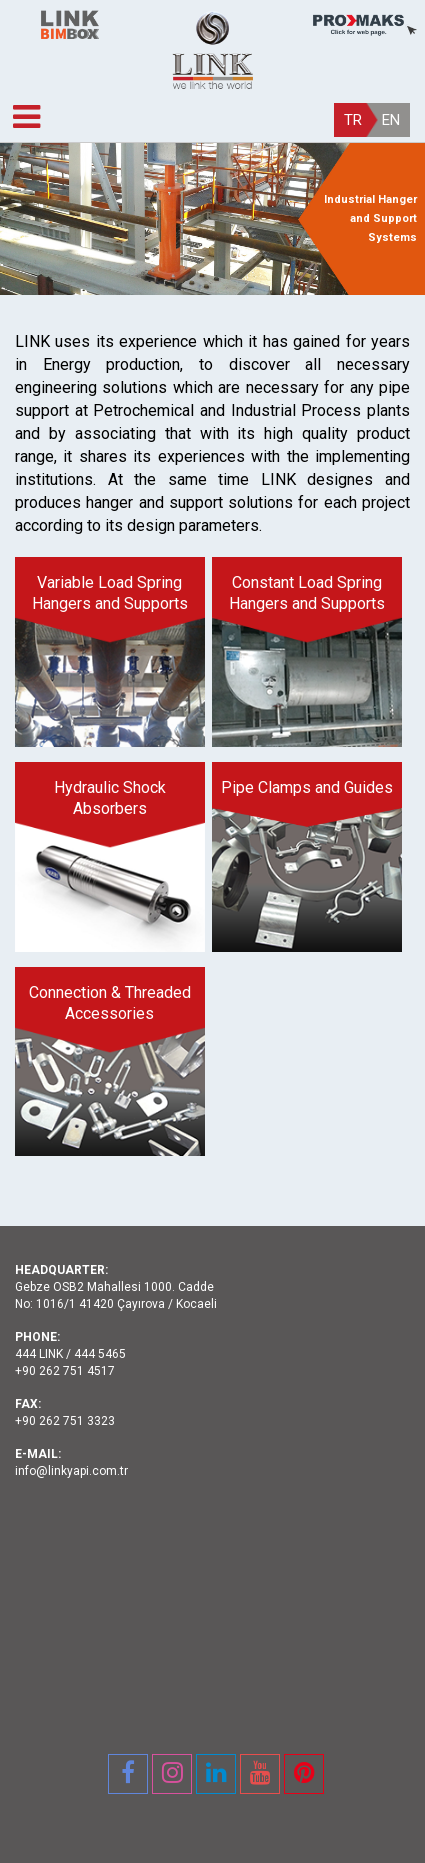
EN (391, 120)
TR (353, 120)
